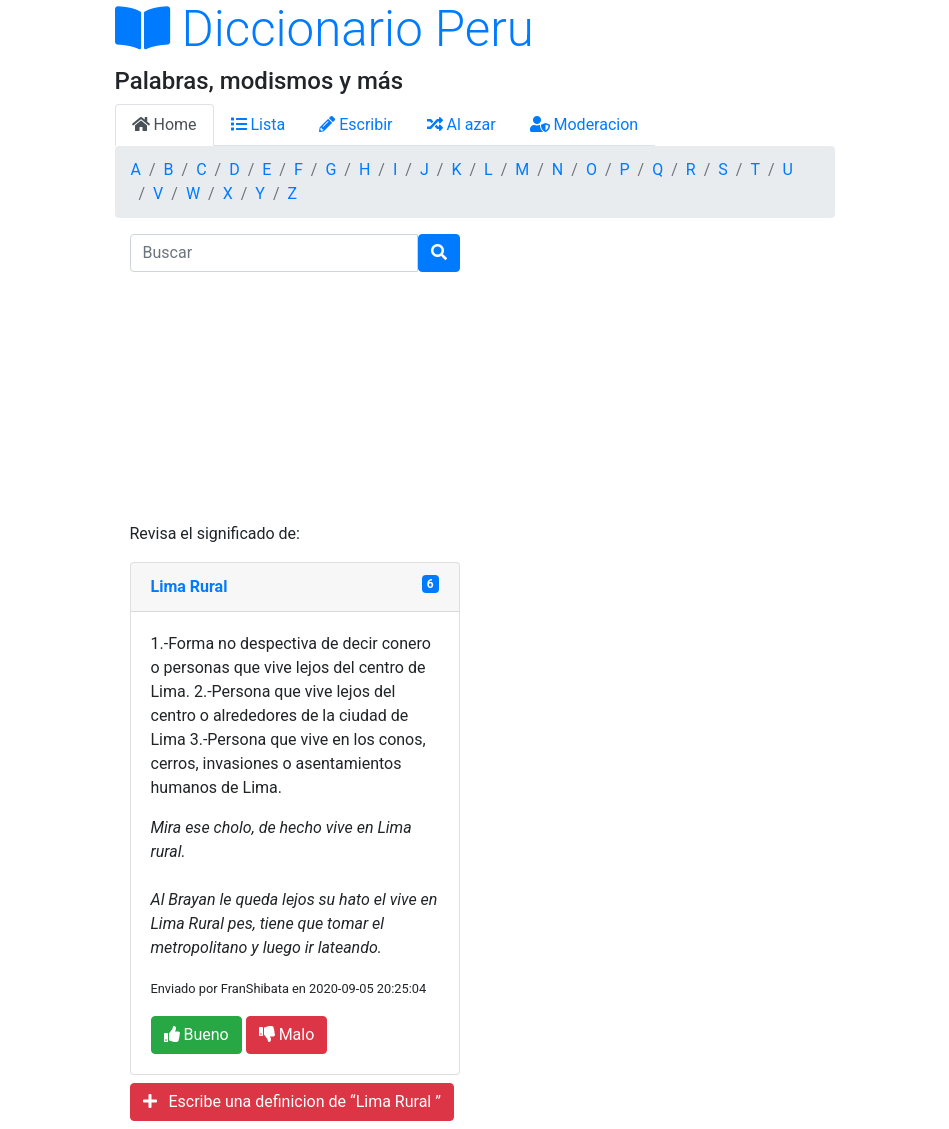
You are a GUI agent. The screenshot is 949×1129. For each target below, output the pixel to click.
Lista (258, 124)
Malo (287, 1034)
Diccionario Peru (324, 29)
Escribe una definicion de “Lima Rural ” (292, 1101)
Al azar (461, 124)
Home (164, 124)
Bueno (196, 1034)
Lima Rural (189, 586)
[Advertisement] (295, 397)
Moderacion (584, 124)
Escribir (355, 124)
